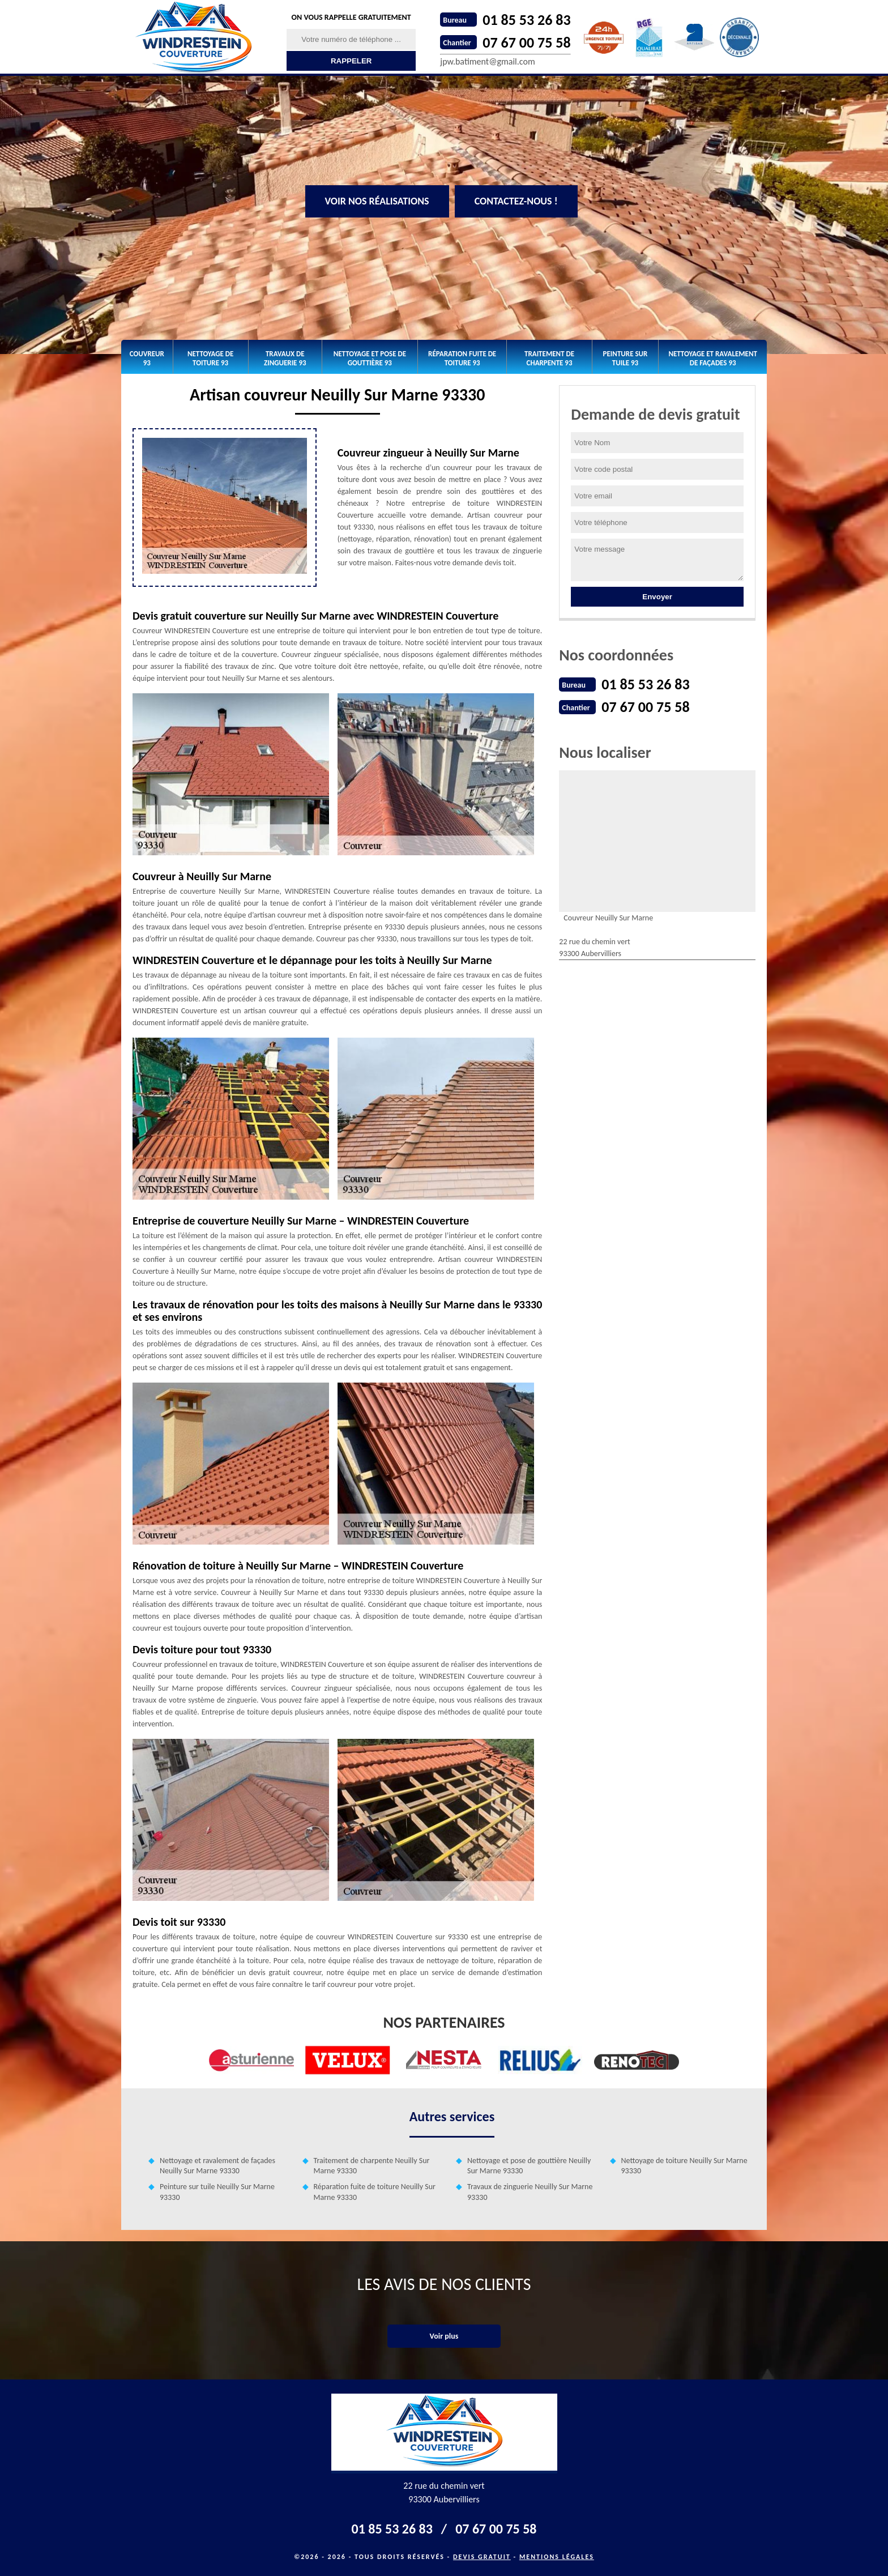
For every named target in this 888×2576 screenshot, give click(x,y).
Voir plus (444, 2336)
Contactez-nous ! (516, 201)
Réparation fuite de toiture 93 (462, 358)
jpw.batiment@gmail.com (487, 61)
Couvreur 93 (147, 358)
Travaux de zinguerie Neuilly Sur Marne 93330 (529, 2192)
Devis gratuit (482, 2557)
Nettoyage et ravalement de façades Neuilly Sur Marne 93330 (217, 2166)
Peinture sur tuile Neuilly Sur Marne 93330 (217, 2192)
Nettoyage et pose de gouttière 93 (370, 358)
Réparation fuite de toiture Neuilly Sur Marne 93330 (375, 2192)
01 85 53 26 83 (526, 20)
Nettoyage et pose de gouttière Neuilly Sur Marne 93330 (529, 2166)
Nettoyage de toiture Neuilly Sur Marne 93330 (684, 2166)
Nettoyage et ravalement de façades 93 (712, 358)
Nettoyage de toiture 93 (210, 358)
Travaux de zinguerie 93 (285, 358)
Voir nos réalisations (377, 201)
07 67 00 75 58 (526, 42)
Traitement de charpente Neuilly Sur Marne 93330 (372, 2166)
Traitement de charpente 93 (549, 358)
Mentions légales (556, 2557)
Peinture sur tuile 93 (625, 358)
